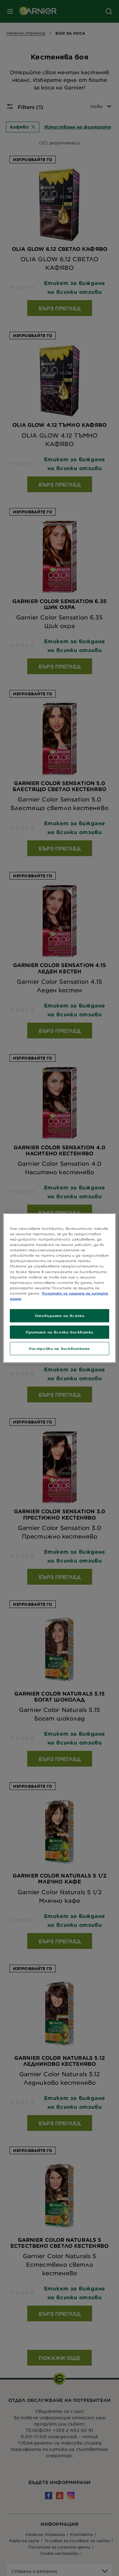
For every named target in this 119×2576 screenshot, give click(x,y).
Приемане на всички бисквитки (59, 1331)
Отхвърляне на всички (59, 1315)
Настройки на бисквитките (59, 1348)
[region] (59, 1288)
